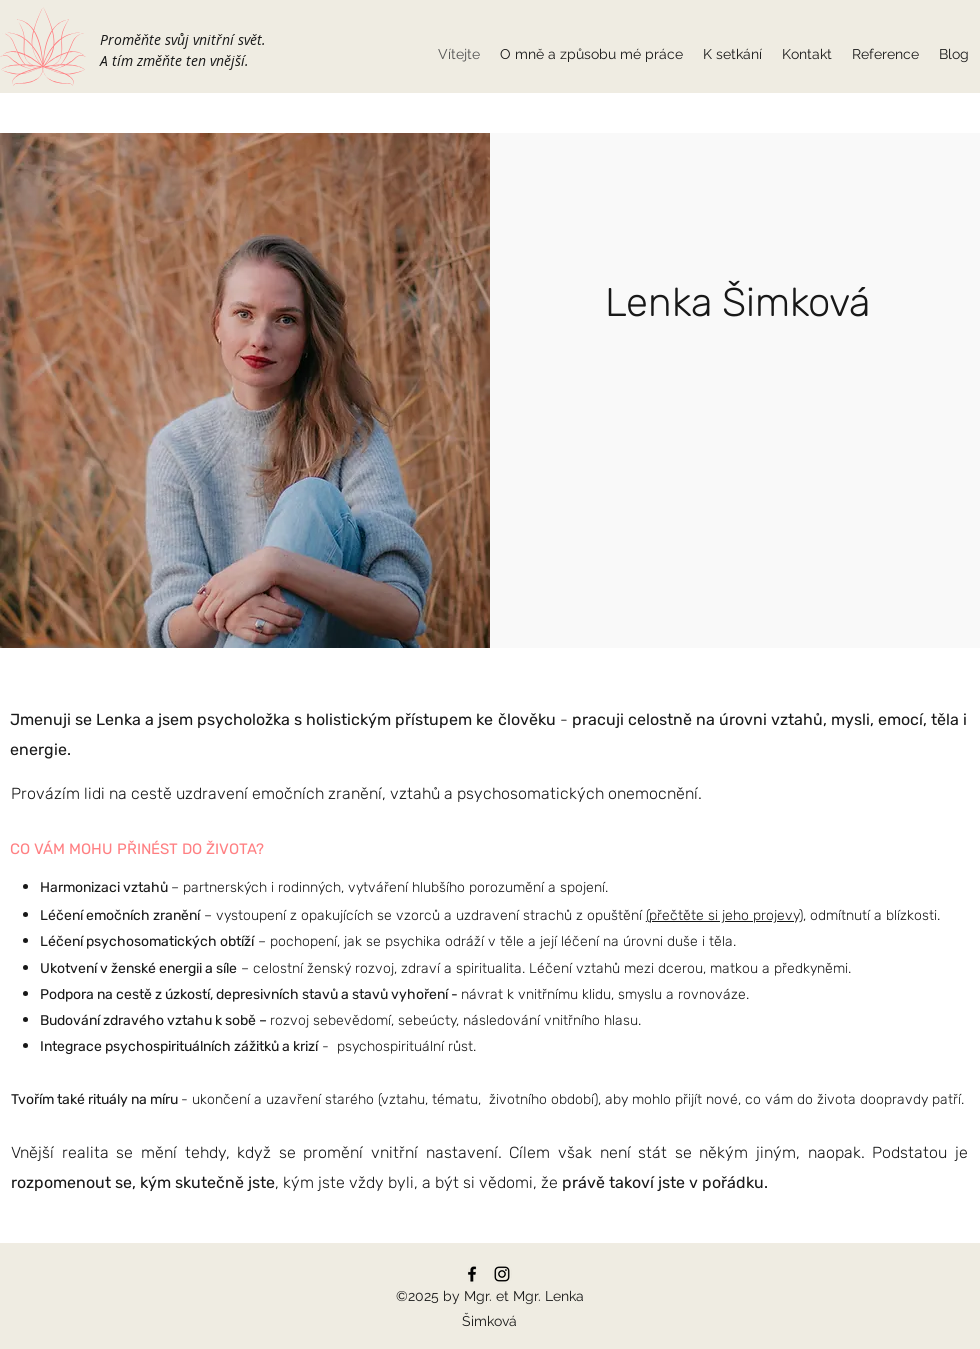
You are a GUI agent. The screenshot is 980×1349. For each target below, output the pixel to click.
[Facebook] (472, 1274)
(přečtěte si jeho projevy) (724, 915)
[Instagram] (502, 1274)
